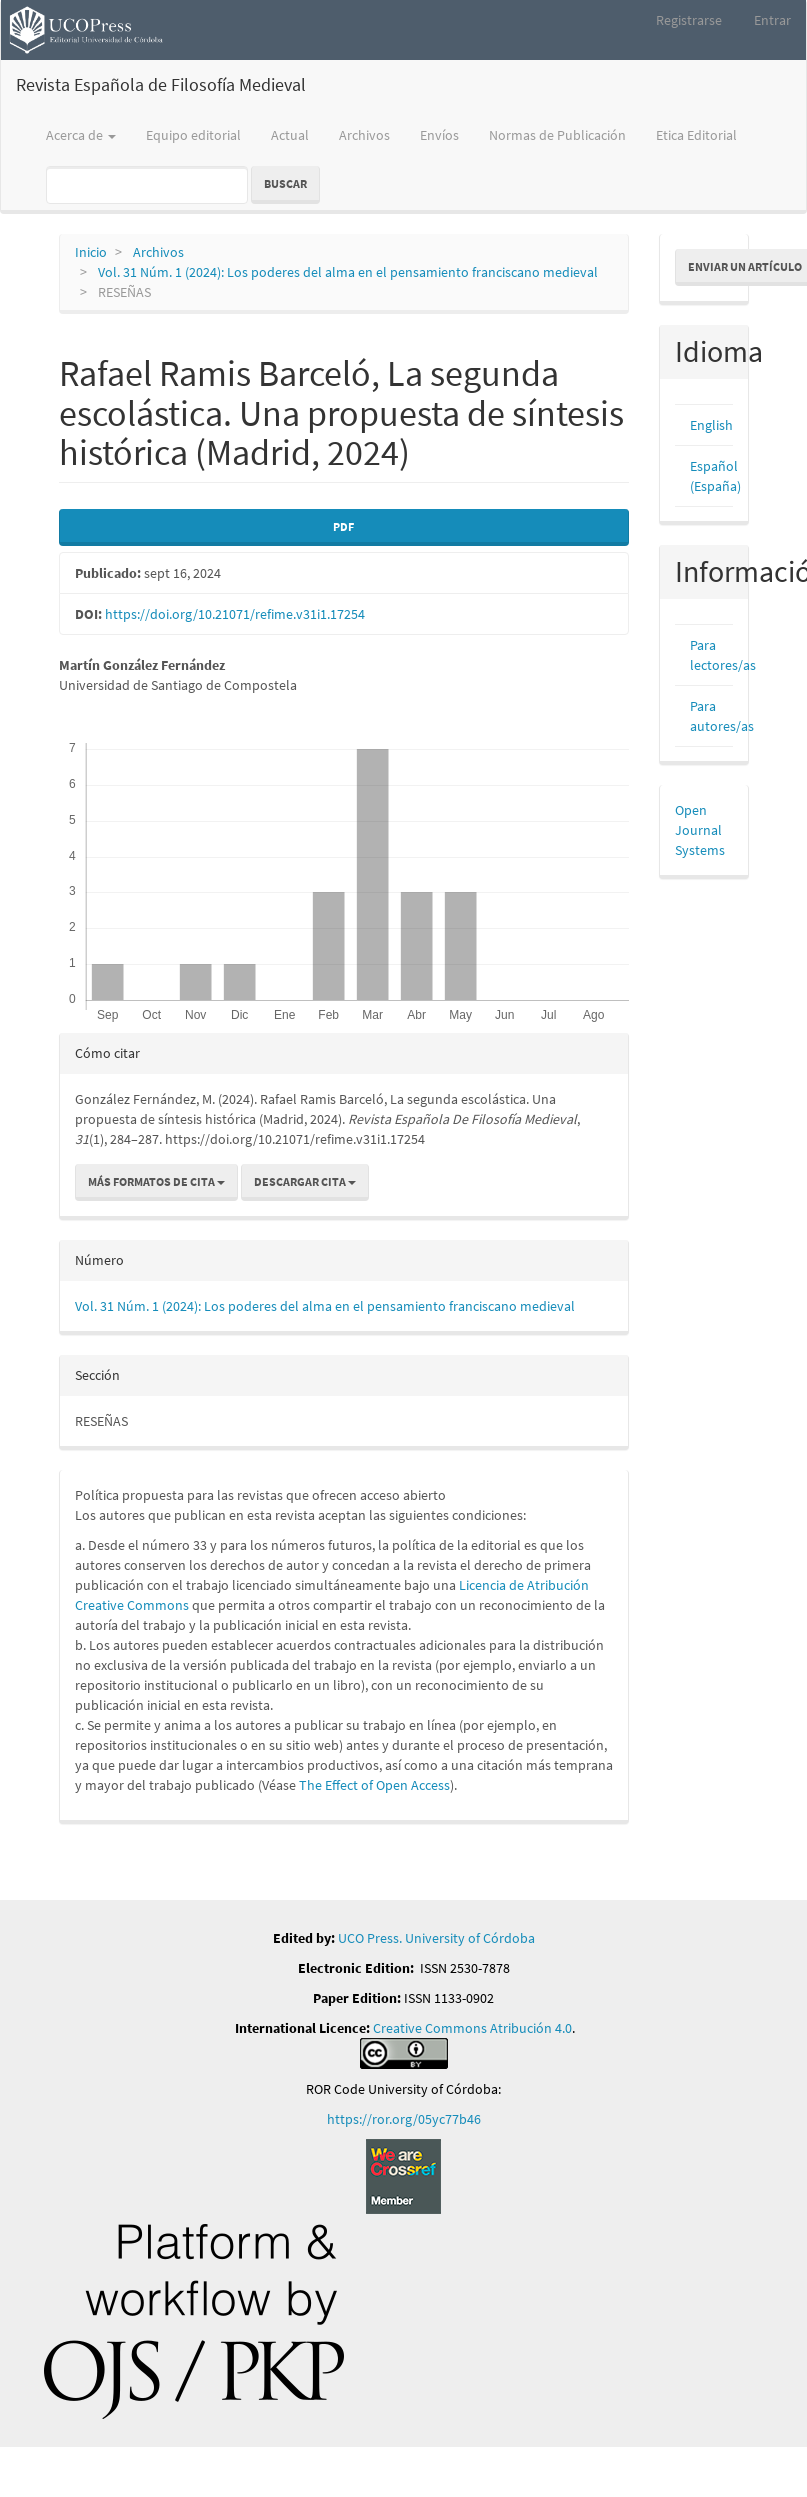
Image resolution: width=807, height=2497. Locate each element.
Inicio (91, 252)
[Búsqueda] (147, 185)
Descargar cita (305, 1181)
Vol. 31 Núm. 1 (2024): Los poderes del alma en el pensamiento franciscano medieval (348, 272)
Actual (290, 135)
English (711, 425)
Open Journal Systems (700, 830)
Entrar (772, 20)
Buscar (285, 183)
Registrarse (689, 20)
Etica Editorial (696, 135)
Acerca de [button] (81, 135)
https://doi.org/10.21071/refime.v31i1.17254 (235, 614)
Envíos (439, 135)
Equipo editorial (193, 135)
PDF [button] (343, 526)
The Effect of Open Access (374, 1785)
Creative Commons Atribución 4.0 (472, 2028)
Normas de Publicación (557, 135)
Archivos (364, 135)
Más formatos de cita (156, 1181)
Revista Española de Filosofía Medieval (161, 84)
